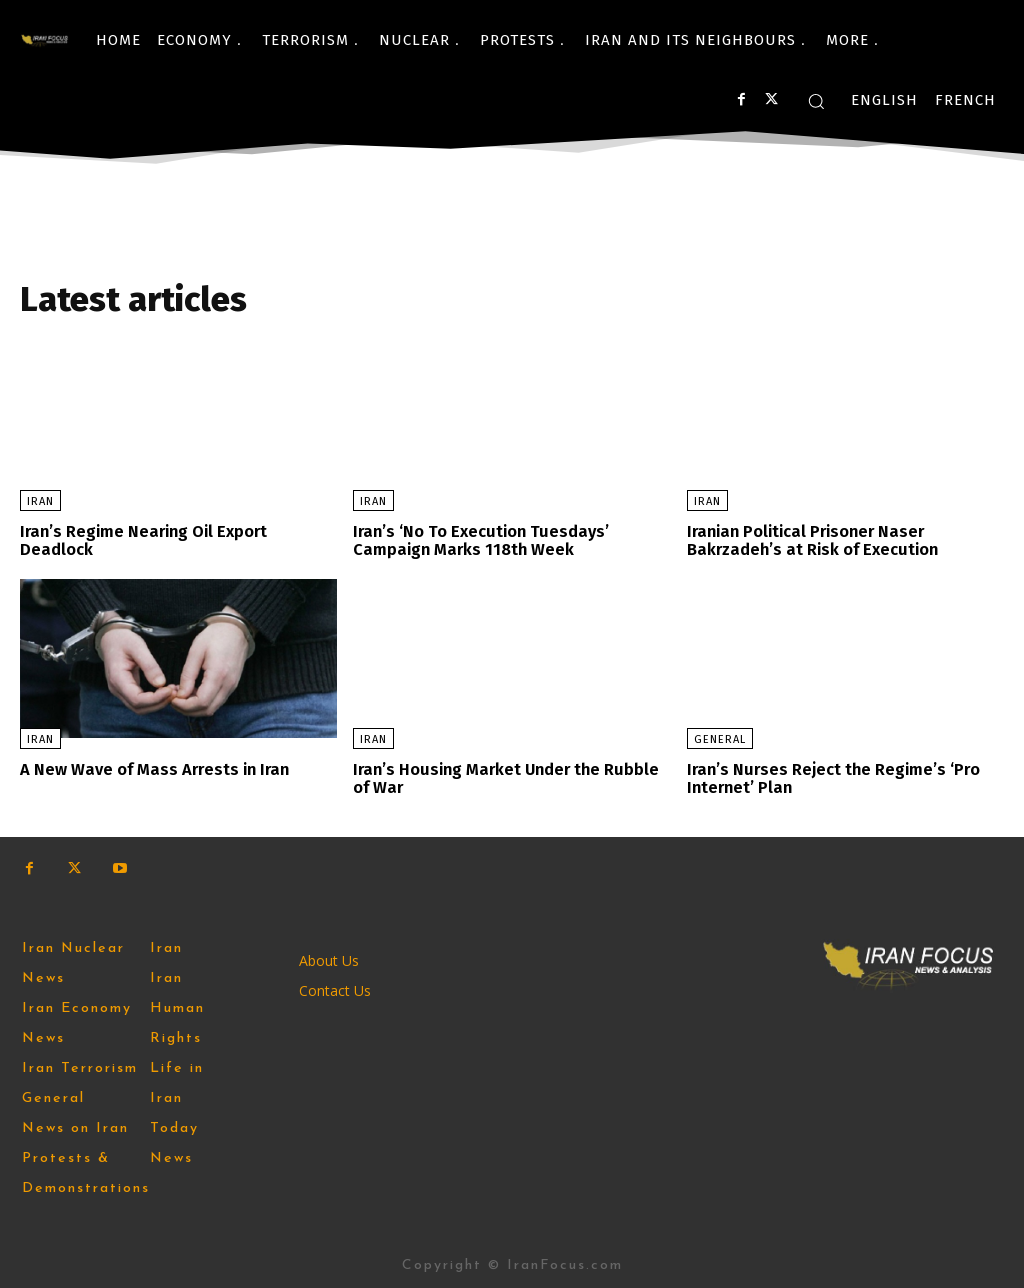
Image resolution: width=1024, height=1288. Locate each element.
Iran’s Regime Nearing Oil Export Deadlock (143, 540)
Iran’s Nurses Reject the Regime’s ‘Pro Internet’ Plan (833, 777)
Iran (40, 501)
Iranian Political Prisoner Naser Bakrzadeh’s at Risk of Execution (811, 540)
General (720, 738)
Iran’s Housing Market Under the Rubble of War (504, 777)
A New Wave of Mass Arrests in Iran (152, 768)
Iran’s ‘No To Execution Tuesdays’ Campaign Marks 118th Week (478, 540)
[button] (816, 101)
